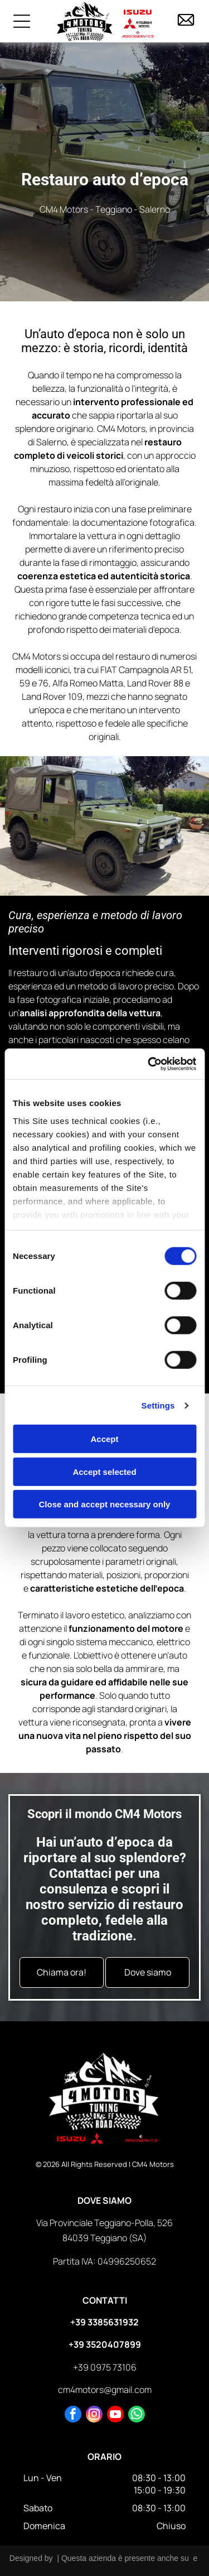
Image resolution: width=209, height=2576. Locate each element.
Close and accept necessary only (105, 1504)
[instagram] (94, 2415)
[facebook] (73, 2415)
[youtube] (115, 2415)
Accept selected (104, 1472)
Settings (158, 1405)
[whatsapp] (136, 2415)
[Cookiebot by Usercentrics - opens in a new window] (148, 1064)
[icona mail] (186, 26)
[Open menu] (21, 21)
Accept (104, 1439)
